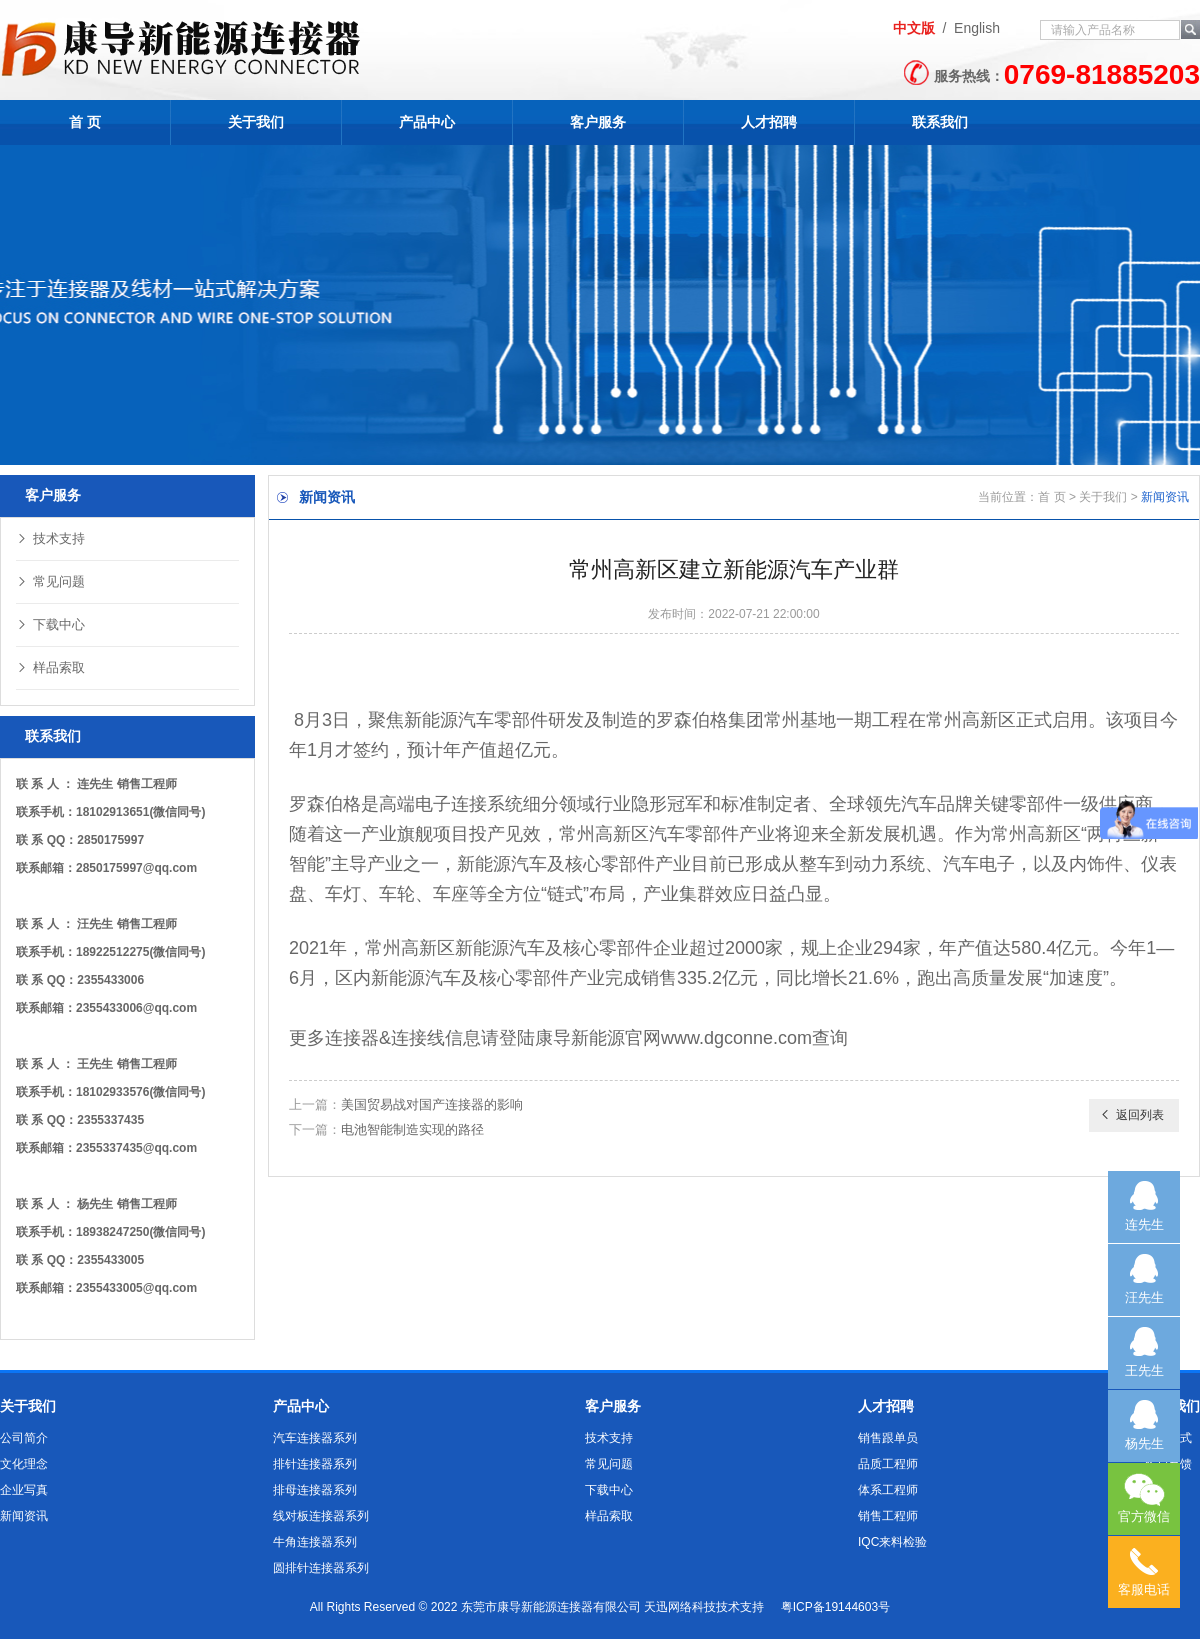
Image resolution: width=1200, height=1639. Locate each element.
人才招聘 (769, 122)
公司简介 (24, 1438)
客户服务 (598, 122)
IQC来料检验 (892, 1542)
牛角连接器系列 (315, 1542)
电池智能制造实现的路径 (412, 1129)
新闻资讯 (24, 1516)
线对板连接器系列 (321, 1516)
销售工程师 (888, 1516)
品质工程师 (888, 1464)
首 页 (85, 122)
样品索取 (50, 667)
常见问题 (50, 581)
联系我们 (940, 122)
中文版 (914, 28)
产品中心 (427, 122)
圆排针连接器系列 (321, 1568)
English (977, 28)
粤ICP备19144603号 (835, 1607)
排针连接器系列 (315, 1464)
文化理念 (24, 1464)
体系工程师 (888, 1490)
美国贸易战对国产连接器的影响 (432, 1104)
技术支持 (50, 538)
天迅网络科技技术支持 (704, 1607)
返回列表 (1131, 1115)
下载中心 (50, 624)
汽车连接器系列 (315, 1438)
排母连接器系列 (315, 1490)
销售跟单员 (888, 1438)
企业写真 (24, 1490)
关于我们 (256, 122)
